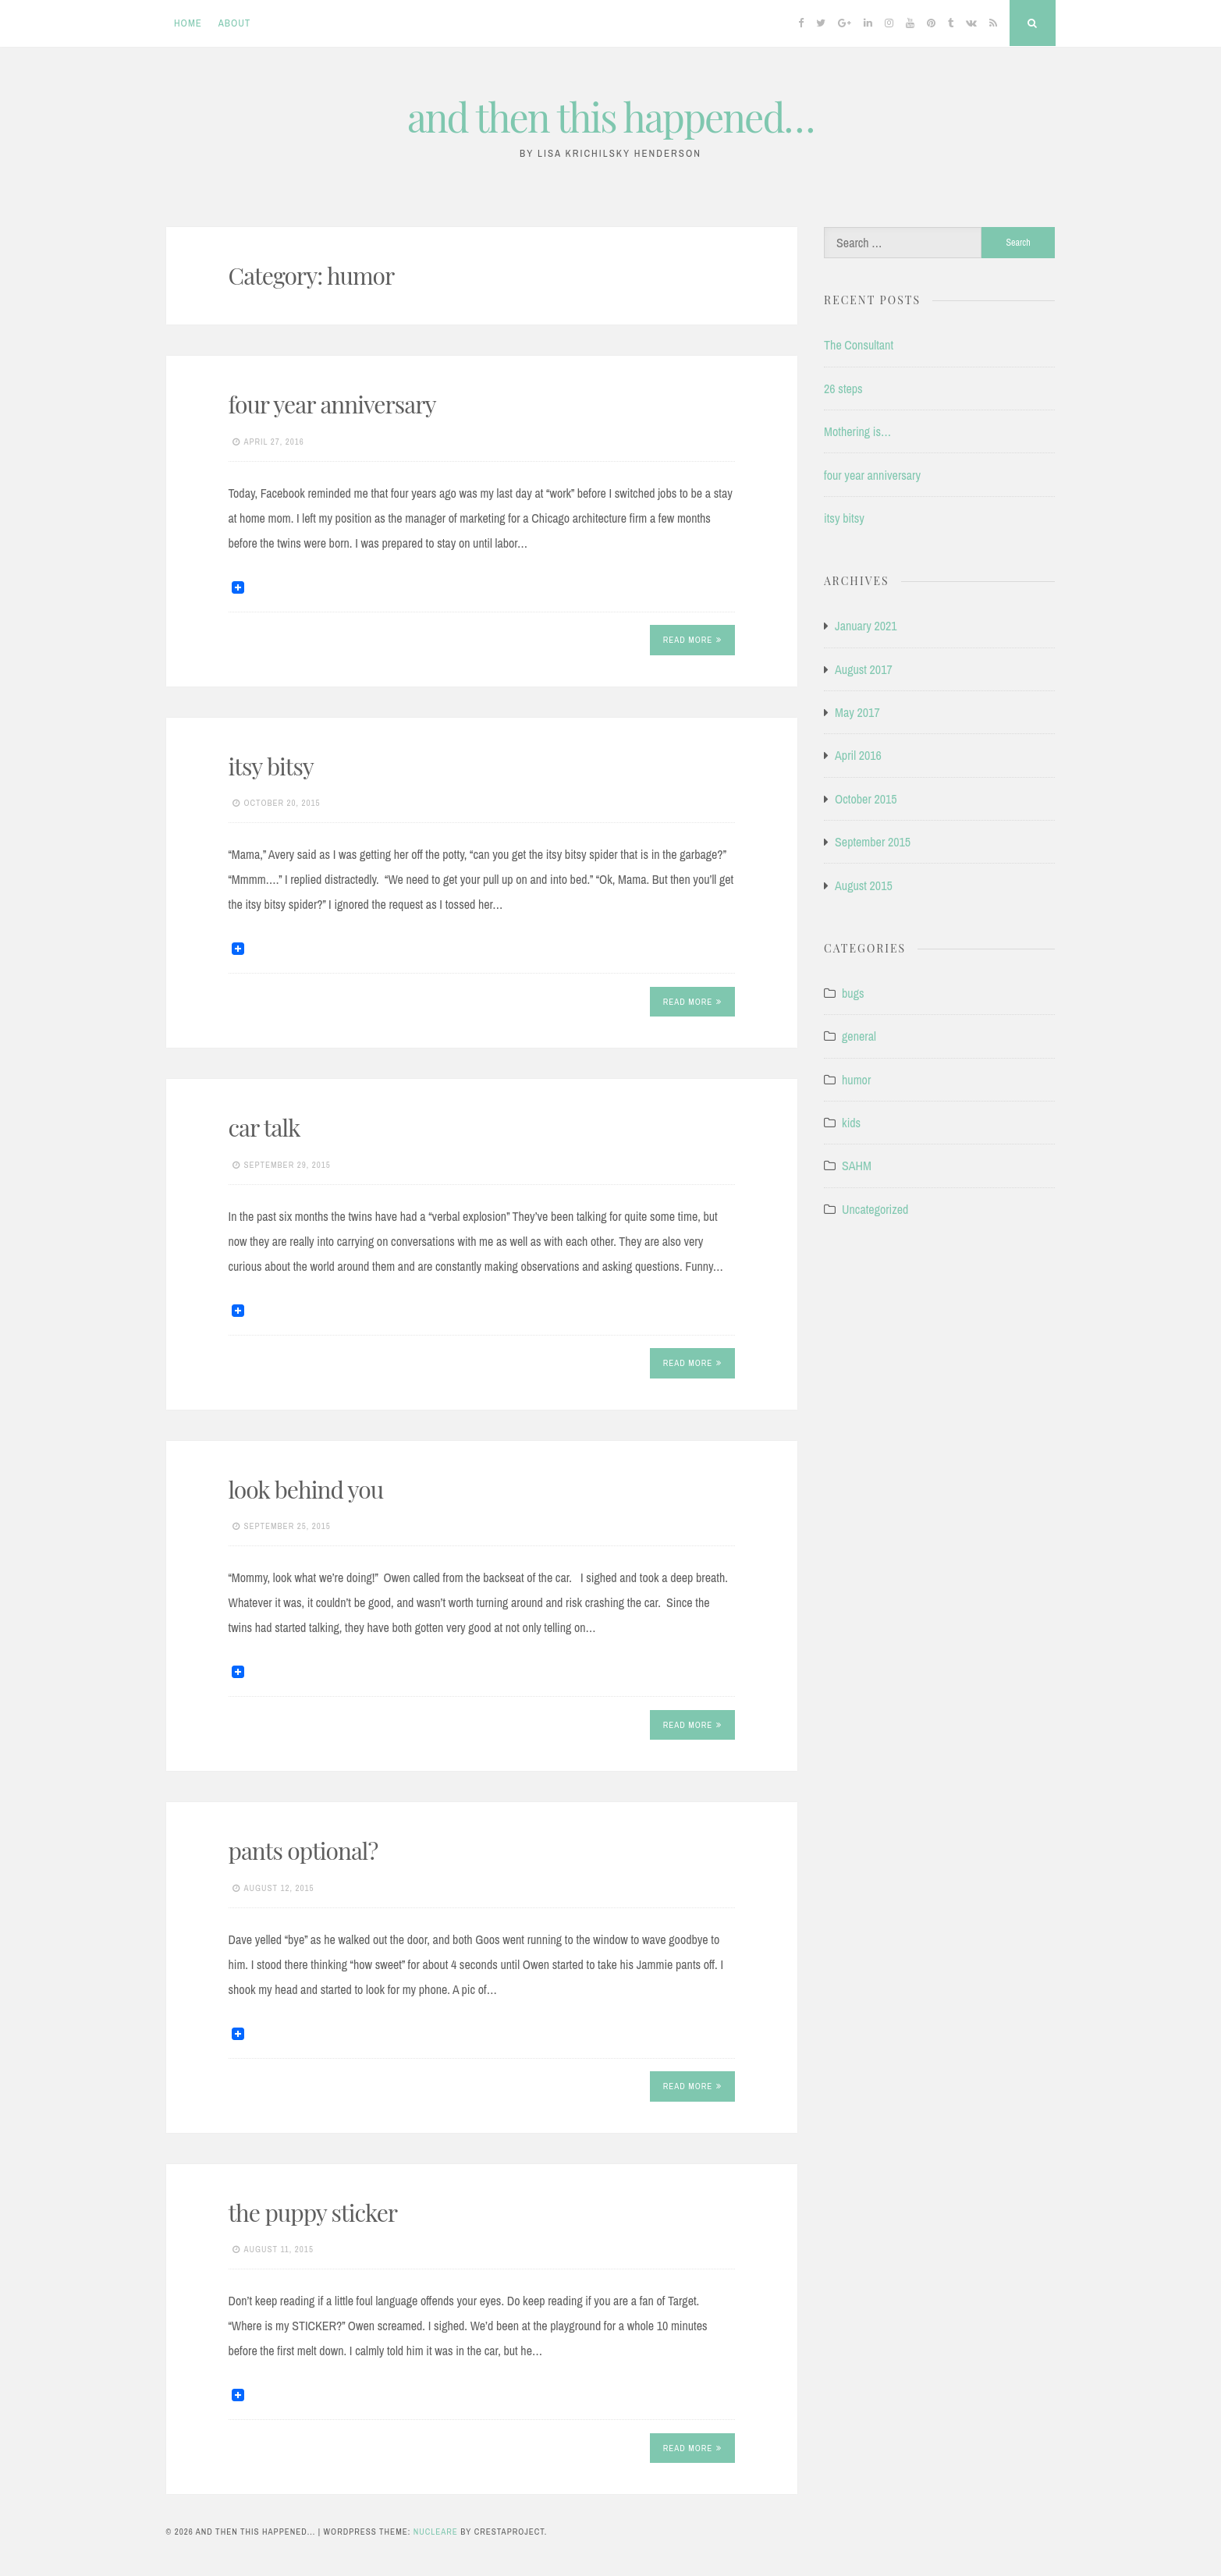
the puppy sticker (313, 2212)
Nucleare (436, 2531)
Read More (692, 639)
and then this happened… (610, 116)
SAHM (856, 1165)
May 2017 (857, 712)
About (234, 23)
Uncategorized (875, 1209)
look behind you (306, 1489)
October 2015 (866, 798)
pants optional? (303, 1850)
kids (851, 1122)
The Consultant (858, 344)
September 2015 (872, 841)
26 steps (843, 388)
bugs (853, 993)
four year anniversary (332, 404)
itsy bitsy (271, 766)
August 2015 (864, 885)
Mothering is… (857, 431)
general (859, 1036)
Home (188, 23)
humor (856, 1079)
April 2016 (858, 755)
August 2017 (864, 669)
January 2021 (866, 625)
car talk (264, 1127)
